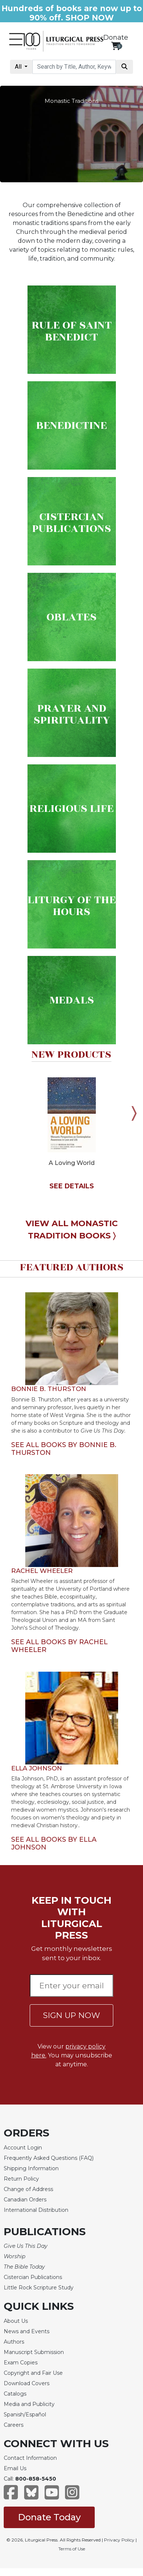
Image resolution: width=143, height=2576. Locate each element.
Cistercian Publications (33, 2277)
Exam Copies (21, 2362)
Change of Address (28, 2189)
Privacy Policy (119, 2540)
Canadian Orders (25, 2199)
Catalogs (15, 2393)
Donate (115, 37)
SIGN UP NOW (71, 2015)
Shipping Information (31, 2168)
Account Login (23, 2147)
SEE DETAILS (71, 1186)
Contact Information (30, 2458)
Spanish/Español (25, 2414)
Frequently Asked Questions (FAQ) (49, 2158)
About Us (16, 2321)
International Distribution (36, 2210)
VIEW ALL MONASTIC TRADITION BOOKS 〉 (72, 1229)
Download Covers (26, 2383)
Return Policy (21, 2178)
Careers (13, 2425)
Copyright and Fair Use (33, 2373)
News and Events (26, 2331)
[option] (71, 1130)
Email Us (15, 2468)
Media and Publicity (29, 2404)
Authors (14, 2341)
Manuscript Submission (34, 2352)
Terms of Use (71, 2548)
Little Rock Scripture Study (39, 2287)
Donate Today (49, 2517)
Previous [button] (9, 1113)
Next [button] (133, 1113)
